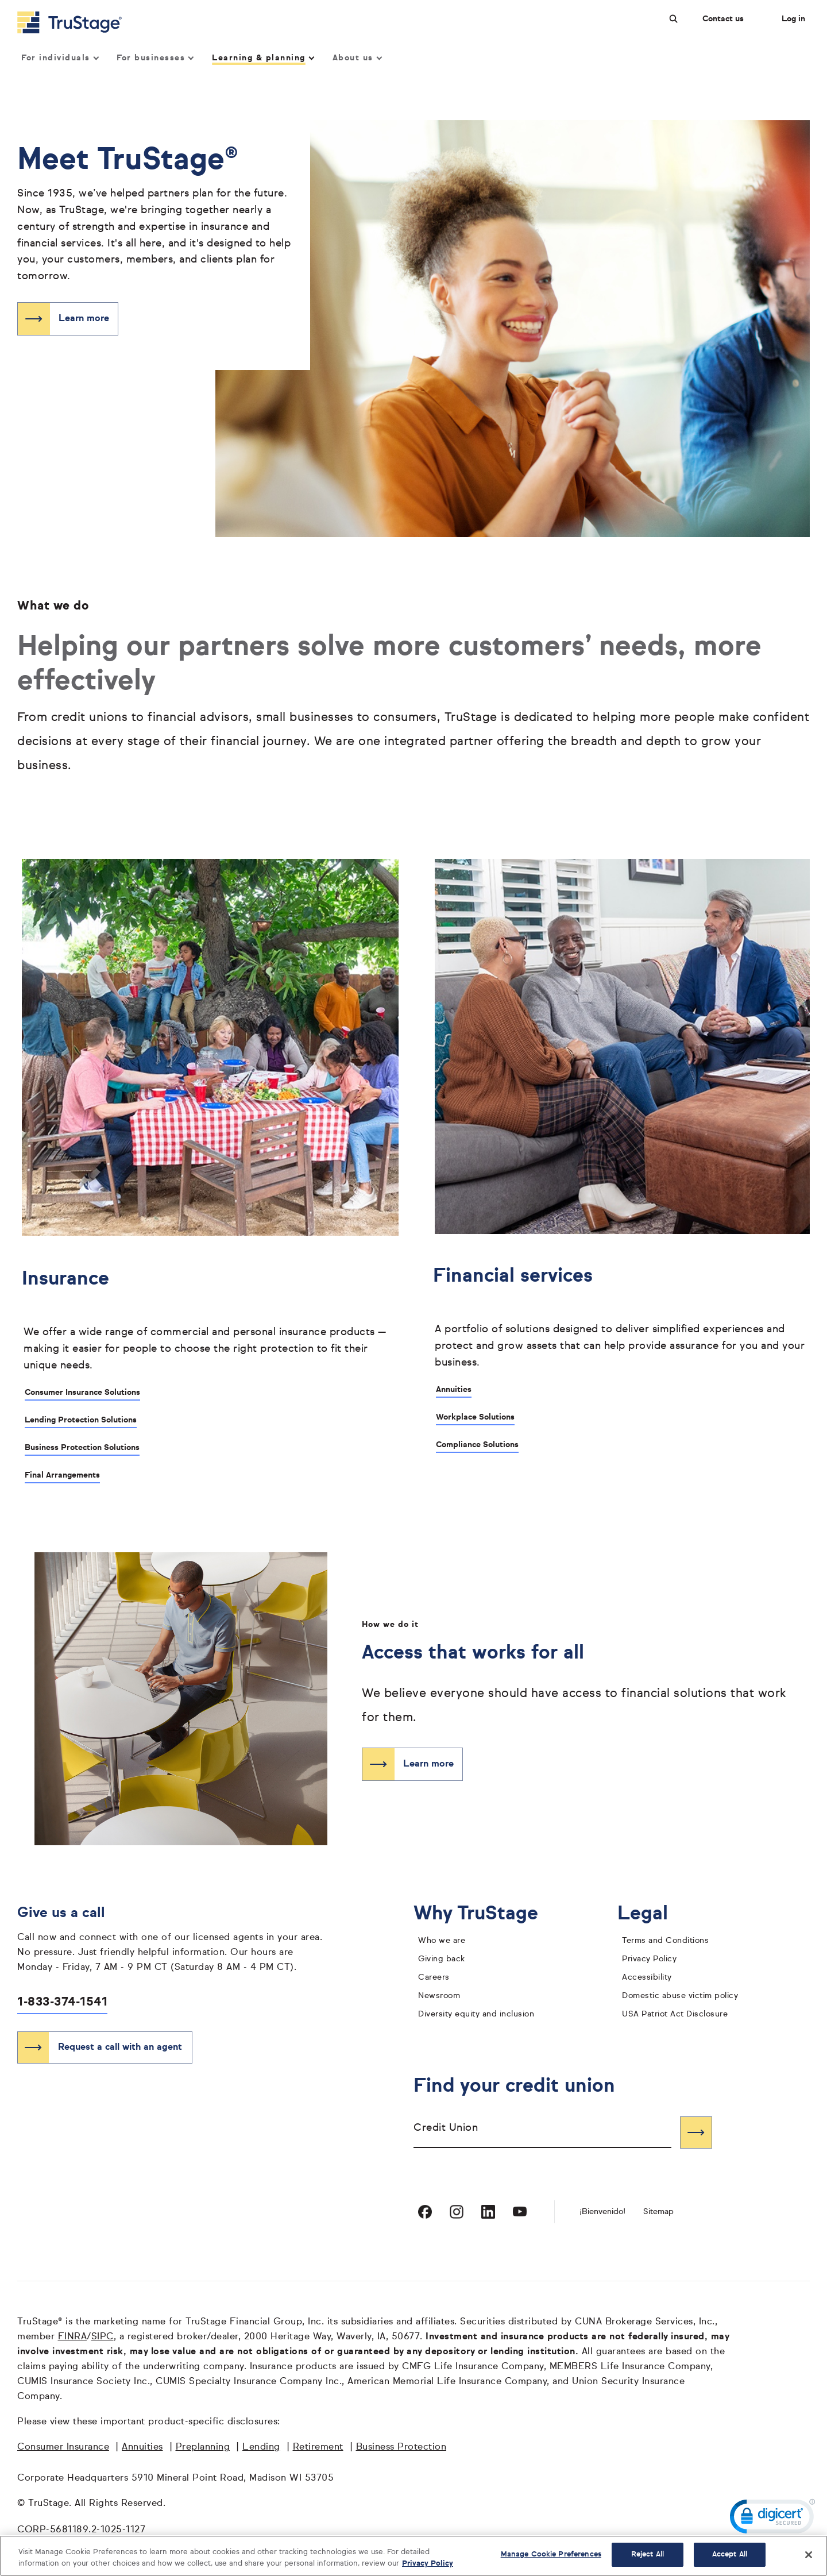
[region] (413, 2555)
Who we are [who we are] (441, 1941)
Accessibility (647, 1977)
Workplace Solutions (475, 1417)
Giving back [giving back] (441, 1959)
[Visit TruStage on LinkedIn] (488, 2211)
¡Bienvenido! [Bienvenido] (602, 2212)
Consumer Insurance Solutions (82, 1393)
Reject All (647, 2554)
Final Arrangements (62, 1475)
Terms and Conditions (665, 1941)
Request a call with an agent (120, 2047)
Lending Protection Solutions (81, 1420)
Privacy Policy (649, 1959)
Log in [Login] (793, 19)
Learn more (84, 318)
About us (357, 58)
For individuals (59, 58)
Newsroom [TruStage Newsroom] (439, 1996)
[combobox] (542, 2132)
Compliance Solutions (477, 1445)
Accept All (729, 2554)
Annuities (454, 1390)
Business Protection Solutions (82, 1448)
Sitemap (658, 2212)
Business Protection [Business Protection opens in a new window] (401, 2447)
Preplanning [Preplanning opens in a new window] (203, 2447)
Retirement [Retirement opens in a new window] (318, 2447)
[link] (772, 2518)
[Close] (808, 2554)
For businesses (155, 58)
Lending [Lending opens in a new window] (261, 2447)
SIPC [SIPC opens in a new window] (102, 2337)
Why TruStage (484, 1913)
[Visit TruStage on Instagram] (456, 2211)
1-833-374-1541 (62, 2002)
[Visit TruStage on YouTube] (519, 2211)
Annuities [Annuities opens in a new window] (142, 2447)
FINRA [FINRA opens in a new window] (72, 2337)
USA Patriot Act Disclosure (675, 2014)
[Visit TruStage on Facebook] (424, 2211)
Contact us (723, 19)
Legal (651, 1913)
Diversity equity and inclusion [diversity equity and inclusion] (476, 2014)
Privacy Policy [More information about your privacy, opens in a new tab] (427, 2563)
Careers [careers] (434, 1977)
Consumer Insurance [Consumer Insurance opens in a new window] (63, 2447)
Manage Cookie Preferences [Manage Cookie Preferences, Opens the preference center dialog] (551, 2554)
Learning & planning (262, 58)
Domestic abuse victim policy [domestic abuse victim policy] (680, 1996)
